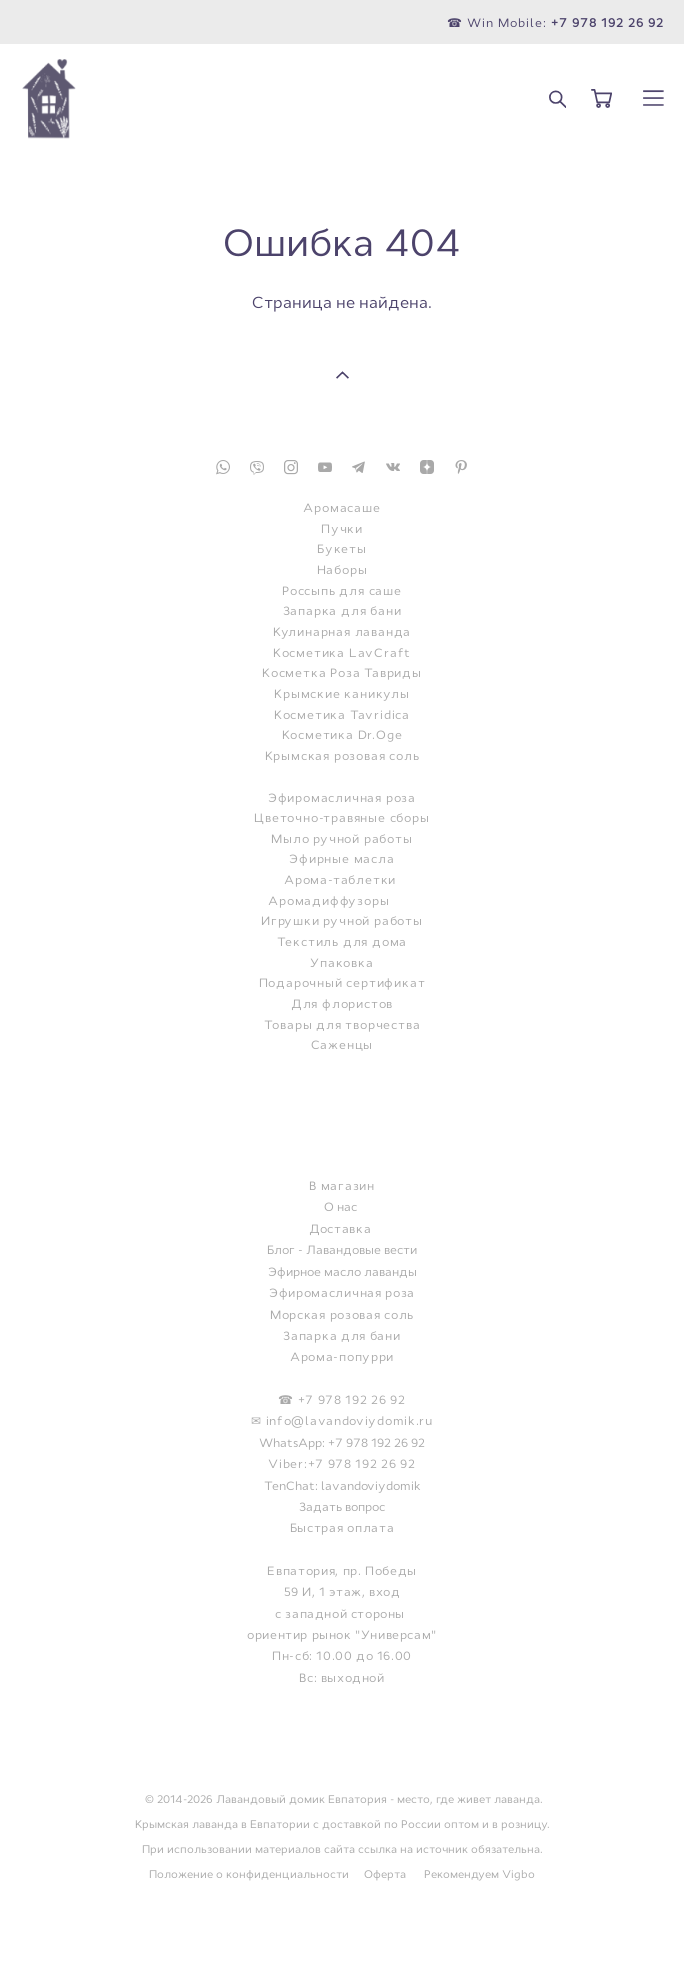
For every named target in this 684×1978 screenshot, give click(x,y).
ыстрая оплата (345, 1528)
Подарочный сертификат (342, 983)
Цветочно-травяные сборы (341, 818)
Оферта (385, 1874)
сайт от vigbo (342, 1930)
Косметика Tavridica (342, 715)
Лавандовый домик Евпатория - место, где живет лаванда (378, 1799)
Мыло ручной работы (341, 839)
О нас (340, 1207)
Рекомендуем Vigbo (479, 1874)
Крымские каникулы (342, 694)
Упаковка (341, 963)
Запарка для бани (342, 611)
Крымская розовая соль (342, 756)
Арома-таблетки (340, 880)
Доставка (340, 1229)
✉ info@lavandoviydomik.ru (342, 1421)
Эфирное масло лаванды (342, 1272)
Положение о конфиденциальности (249, 1874)
